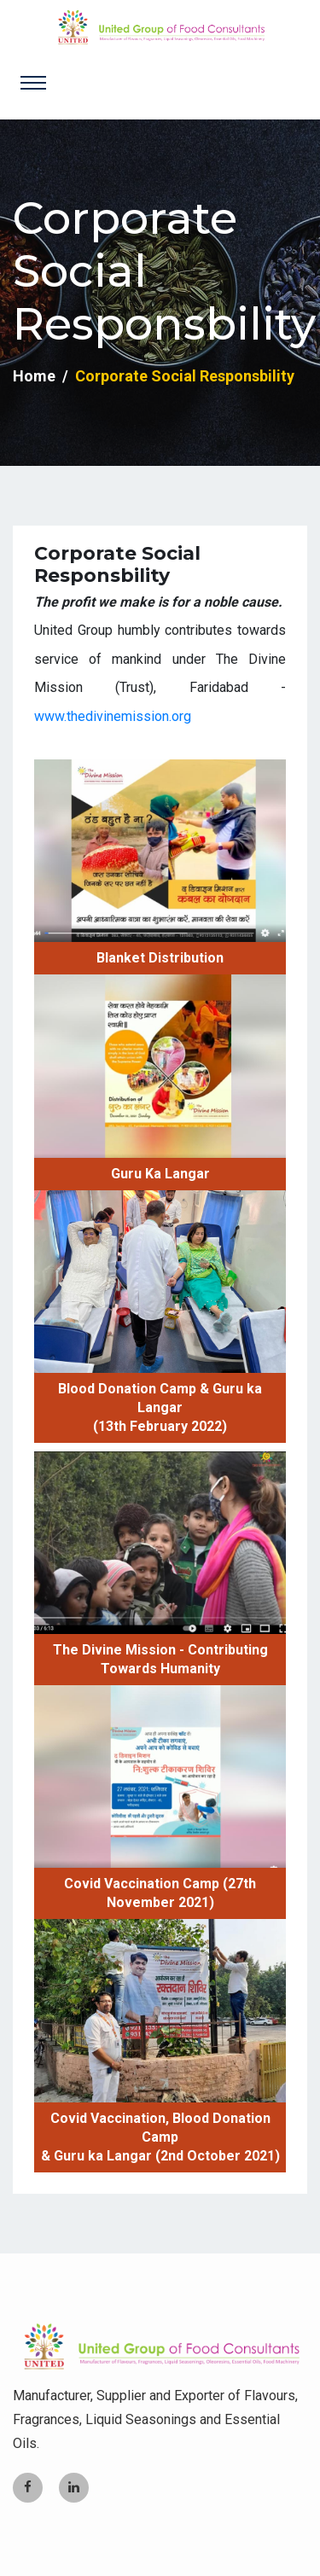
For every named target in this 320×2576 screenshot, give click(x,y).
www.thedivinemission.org (112, 716)
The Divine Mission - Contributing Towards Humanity (160, 1659)
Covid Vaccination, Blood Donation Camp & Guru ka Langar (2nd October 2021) (160, 2137)
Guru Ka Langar (160, 1174)
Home (34, 376)
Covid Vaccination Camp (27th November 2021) (160, 1892)
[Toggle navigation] (33, 82)
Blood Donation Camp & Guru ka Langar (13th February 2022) (160, 1407)
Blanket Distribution (160, 958)
